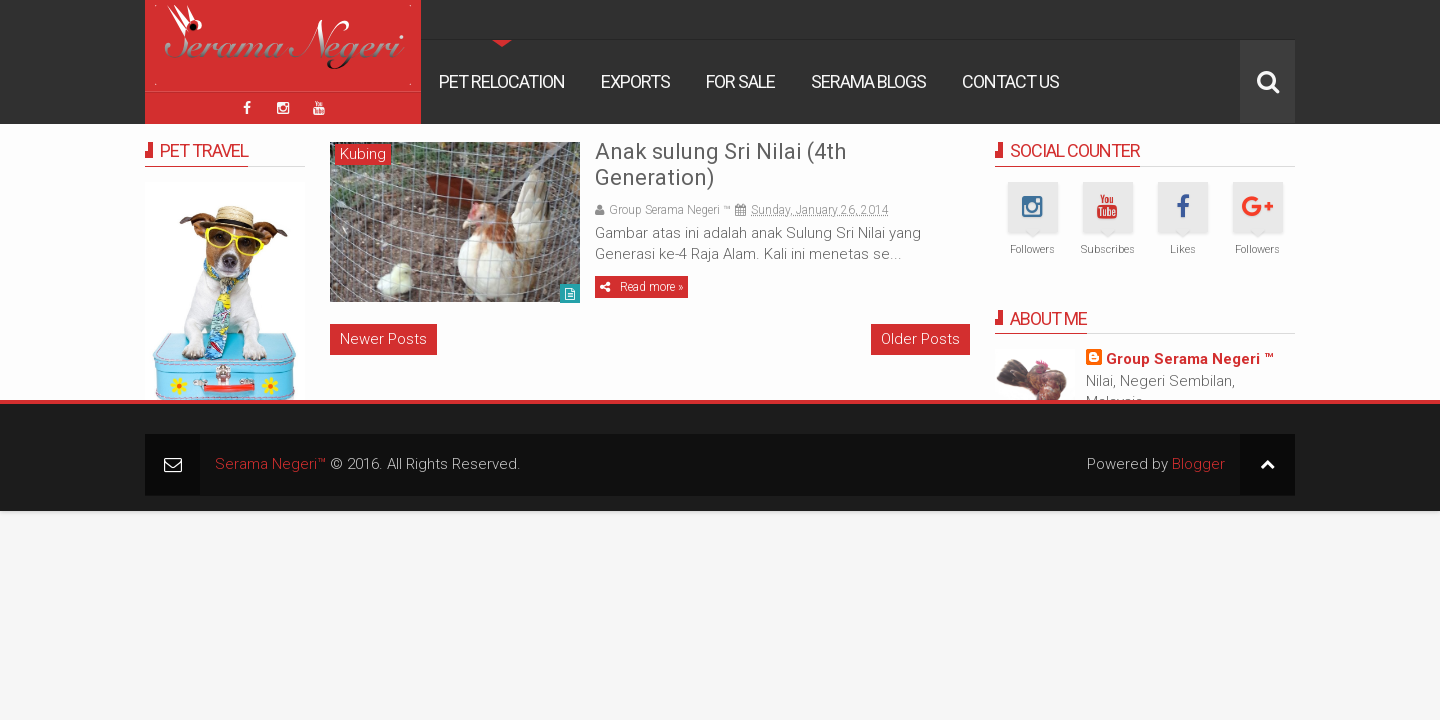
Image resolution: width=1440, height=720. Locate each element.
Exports (635, 81)
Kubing (363, 154)
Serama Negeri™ (270, 464)
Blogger (1198, 464)
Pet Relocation (502, 81)
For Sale (740, 81)
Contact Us (1010, 81)
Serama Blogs (868, 81)
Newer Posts (383, 339)
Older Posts (920, 339)
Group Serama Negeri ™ (1189, 359)
